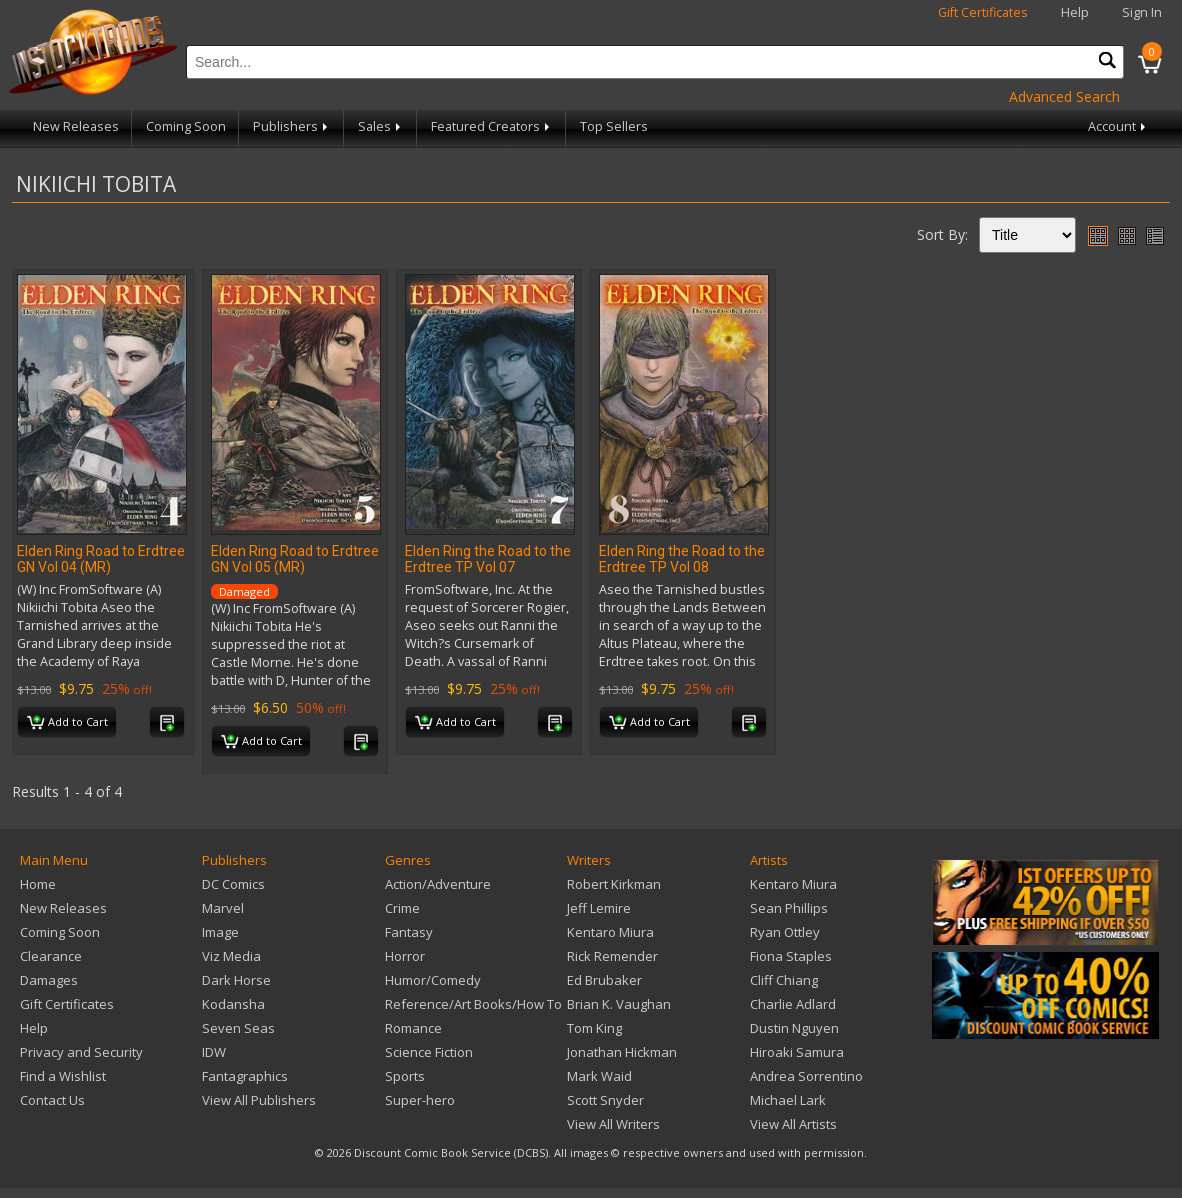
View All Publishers (259, 1100)
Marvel (223, 908)
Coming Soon (186, 126)
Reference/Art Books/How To (473, 1004)
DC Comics (233, 884)
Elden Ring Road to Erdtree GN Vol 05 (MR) (295, 559)
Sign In (1142, 12)
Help (1075, 12)
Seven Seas (238, 1028)
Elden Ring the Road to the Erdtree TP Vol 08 (682, 559)
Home (38, 884)
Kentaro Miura (610, 932)
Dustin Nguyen (794, 1028)
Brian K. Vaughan (619, 1004)
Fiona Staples (791, 956)
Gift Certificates (983, 12)
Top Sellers (614, 126)
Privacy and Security (81, 1052)
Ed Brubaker (604, 980)
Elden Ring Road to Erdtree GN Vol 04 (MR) (101, 559)
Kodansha (233, 1004)
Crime (402, 908)
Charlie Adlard (793, 1004)
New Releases (76, 126)
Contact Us (52, 1100)
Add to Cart (67, 723)
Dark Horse (236, 980)
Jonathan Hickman (622, 1052)
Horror (405, 956)
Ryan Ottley (785, 932)
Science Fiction (429, 1052)
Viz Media (231, 956)
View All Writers (613, 1124)
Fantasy (409, 932)
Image (220, 932)
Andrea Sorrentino (806, 1076)
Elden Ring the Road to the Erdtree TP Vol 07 (488, 559)
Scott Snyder (605, 1100)
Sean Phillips (789, 908)
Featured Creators (492, 126)
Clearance (51, 956)
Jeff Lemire (599, 908)
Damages (49, 980)
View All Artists (793, 1124)
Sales (381, 126)
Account (1118, 126)
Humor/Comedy (433, 980)
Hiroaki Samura (797, 1052)
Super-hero (420, 1100)
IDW (214, 1052)
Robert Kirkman (614, 884)
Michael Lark (788, 1100)
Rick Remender (612, 956)
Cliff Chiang (784, 980)
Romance (413, 1028)
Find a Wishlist (63, 1076)
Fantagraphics (245, 1076)
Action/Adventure (438, 884)
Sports (405, 1076)
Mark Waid (599, 1076)
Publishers (292, 126)
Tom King (594, 1028)
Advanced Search (1064, 96)
